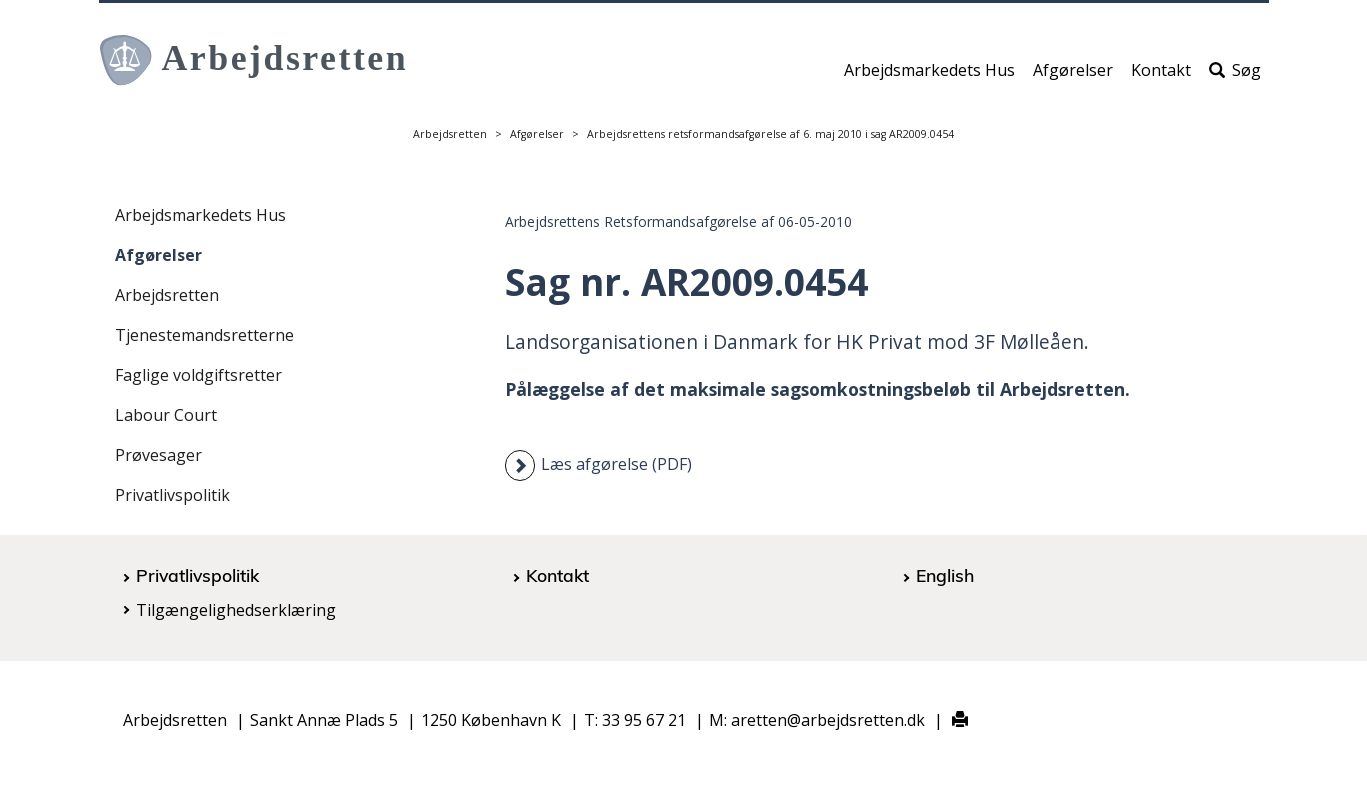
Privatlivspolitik (172, 495)
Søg (1235, 77)
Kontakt (1161, 77)
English (945, 575)
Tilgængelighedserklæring (236, 610)
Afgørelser (1073, 77)
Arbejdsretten (450, 134)
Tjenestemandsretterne (204, 335)
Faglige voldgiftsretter (198, 375)
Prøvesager (158, 455)
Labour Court (166, 415)
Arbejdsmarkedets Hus (929, 77)
